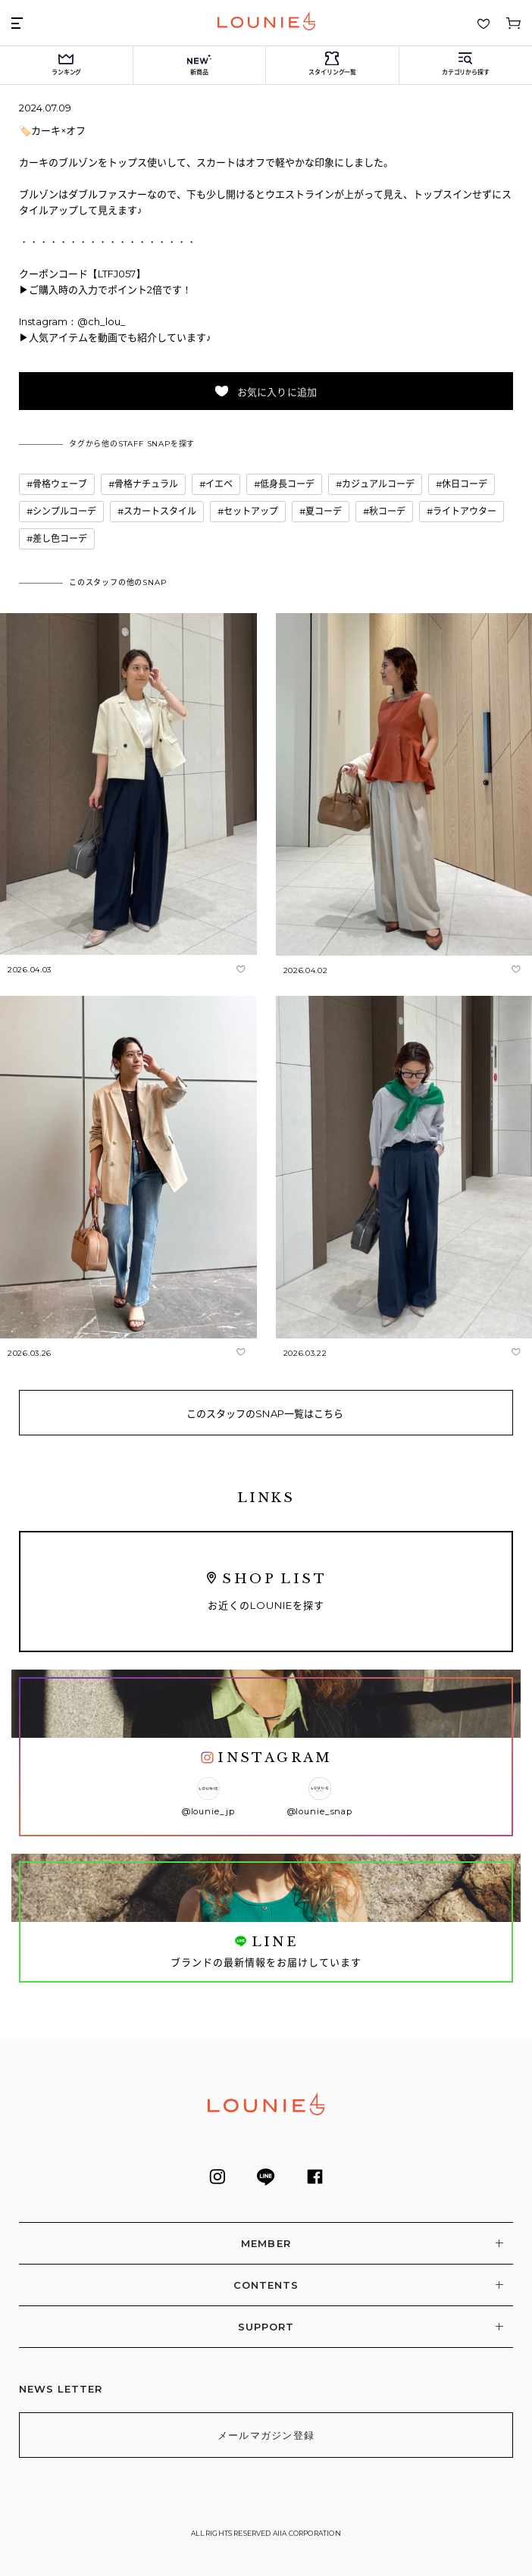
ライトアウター (464, 511)
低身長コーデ (287, 484)
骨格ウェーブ (60, 484)
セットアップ (251, 511)
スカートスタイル (160, 511)
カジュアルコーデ (378, 484)
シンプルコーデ (64, 511)
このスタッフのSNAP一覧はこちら (265, 1413)
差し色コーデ (60, 538)
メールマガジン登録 (266, 2435)
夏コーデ (323, 511)
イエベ (219, 484)
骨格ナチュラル (146, 484)
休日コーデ (464, 484)
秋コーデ (387, 511)
